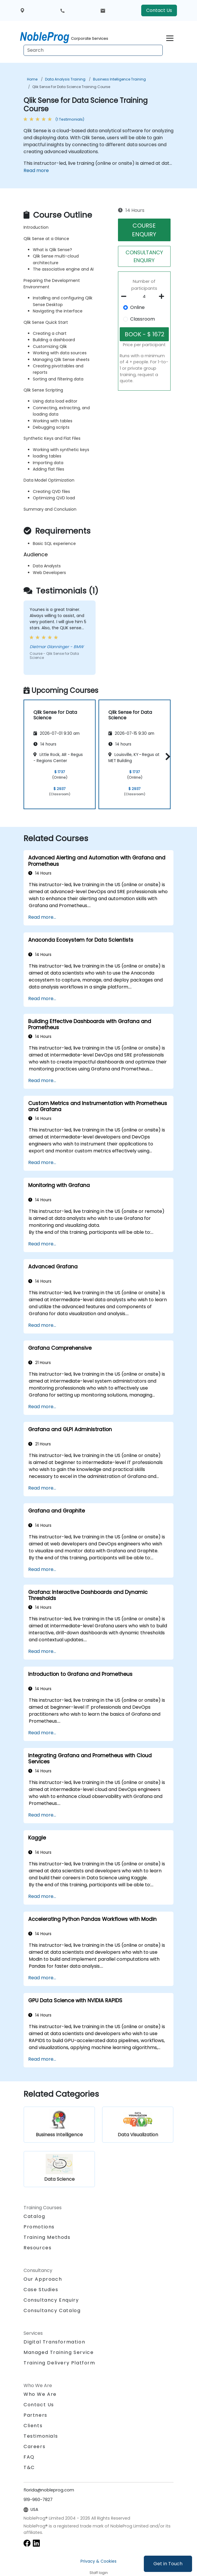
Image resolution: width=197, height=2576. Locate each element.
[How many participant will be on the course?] (144, 297)
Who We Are (40, 2394)
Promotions (39, 2226)
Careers (34, 2446)
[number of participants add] (163, 296)
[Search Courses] (93, 50)
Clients (33, 2425)
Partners (35, 2415)
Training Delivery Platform (59, 2362)
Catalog (34, 2216)
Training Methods (47, 2237)
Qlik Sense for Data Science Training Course (71, 86)
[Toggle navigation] (170, 37)
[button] (166, 756)
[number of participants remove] (126, 296)
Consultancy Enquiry (51, 2300)
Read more (36, 170)
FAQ (29, 2457)
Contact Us (159, 10)
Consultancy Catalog (52, 2310)
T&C (29, 2467)
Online (137, 307)
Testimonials (41, 2436)
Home (32, 79)
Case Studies (41, 2289)
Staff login (98, 2572)
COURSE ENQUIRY (144, 229)
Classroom (142, 319)
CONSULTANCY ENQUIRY (144, 256)
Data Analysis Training (65, 79)
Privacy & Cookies (98, 2561)
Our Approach (43, 2279)
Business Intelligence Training (119, 79)
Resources (37, 2247)
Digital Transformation (54, 2342)
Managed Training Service (59, 2352)
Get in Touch (167, 2563)
